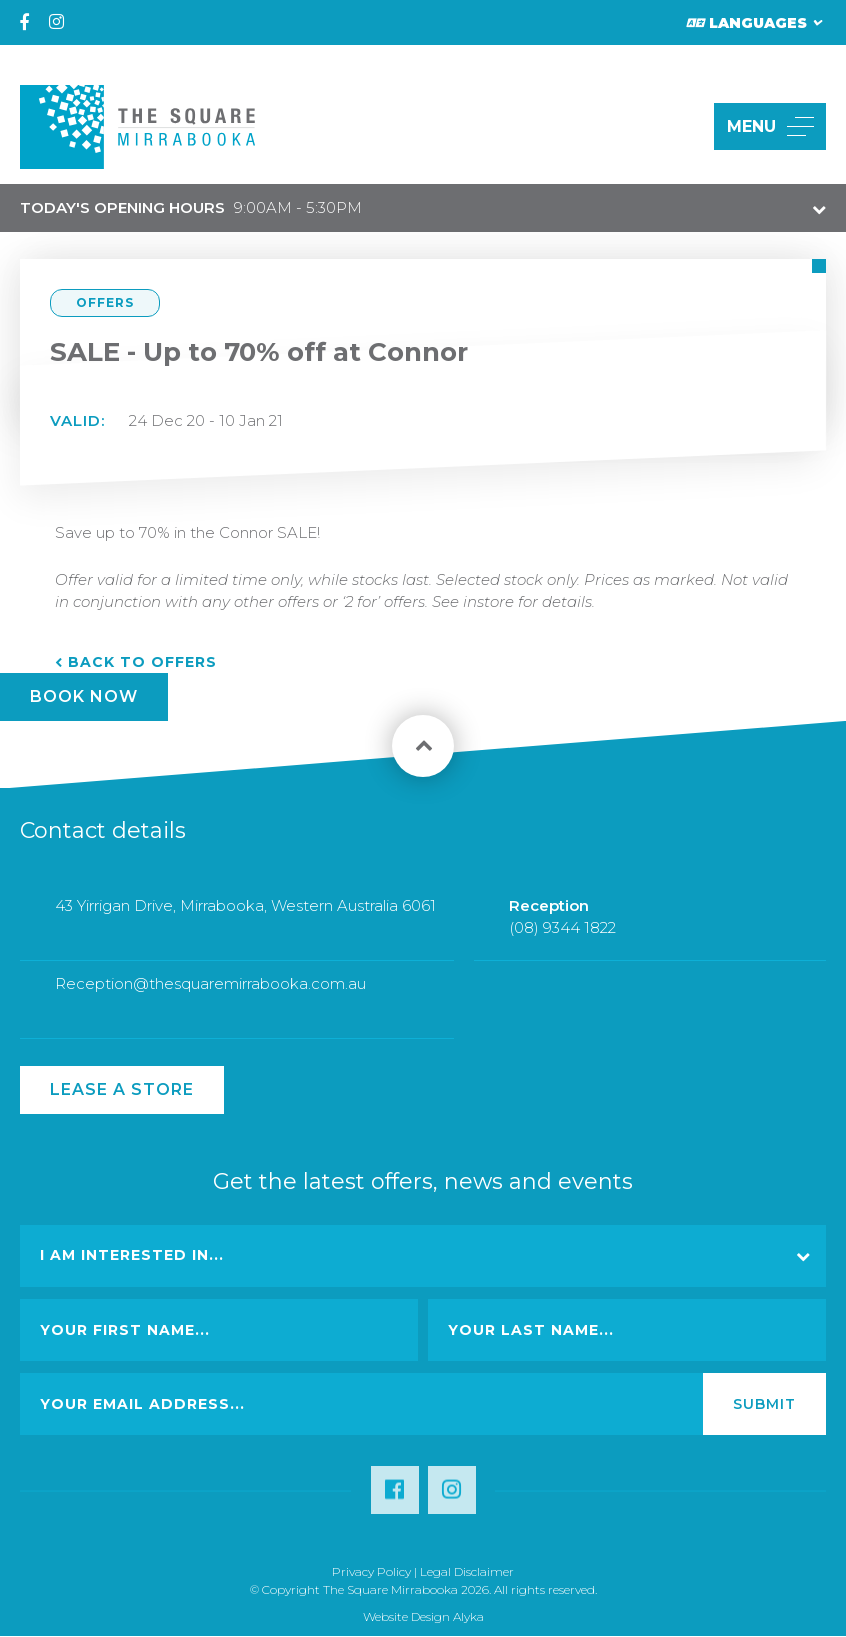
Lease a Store (122, 1089)
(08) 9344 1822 (562, 941)
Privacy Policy (371, 1571)
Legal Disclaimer (467, 1571)
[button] (675, 126)
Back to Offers (142, 662)
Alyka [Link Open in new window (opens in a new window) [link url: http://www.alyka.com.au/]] (468, 1616)
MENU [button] (770, 126)
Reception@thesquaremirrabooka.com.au (210, 998)
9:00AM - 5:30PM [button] (191, 207)
